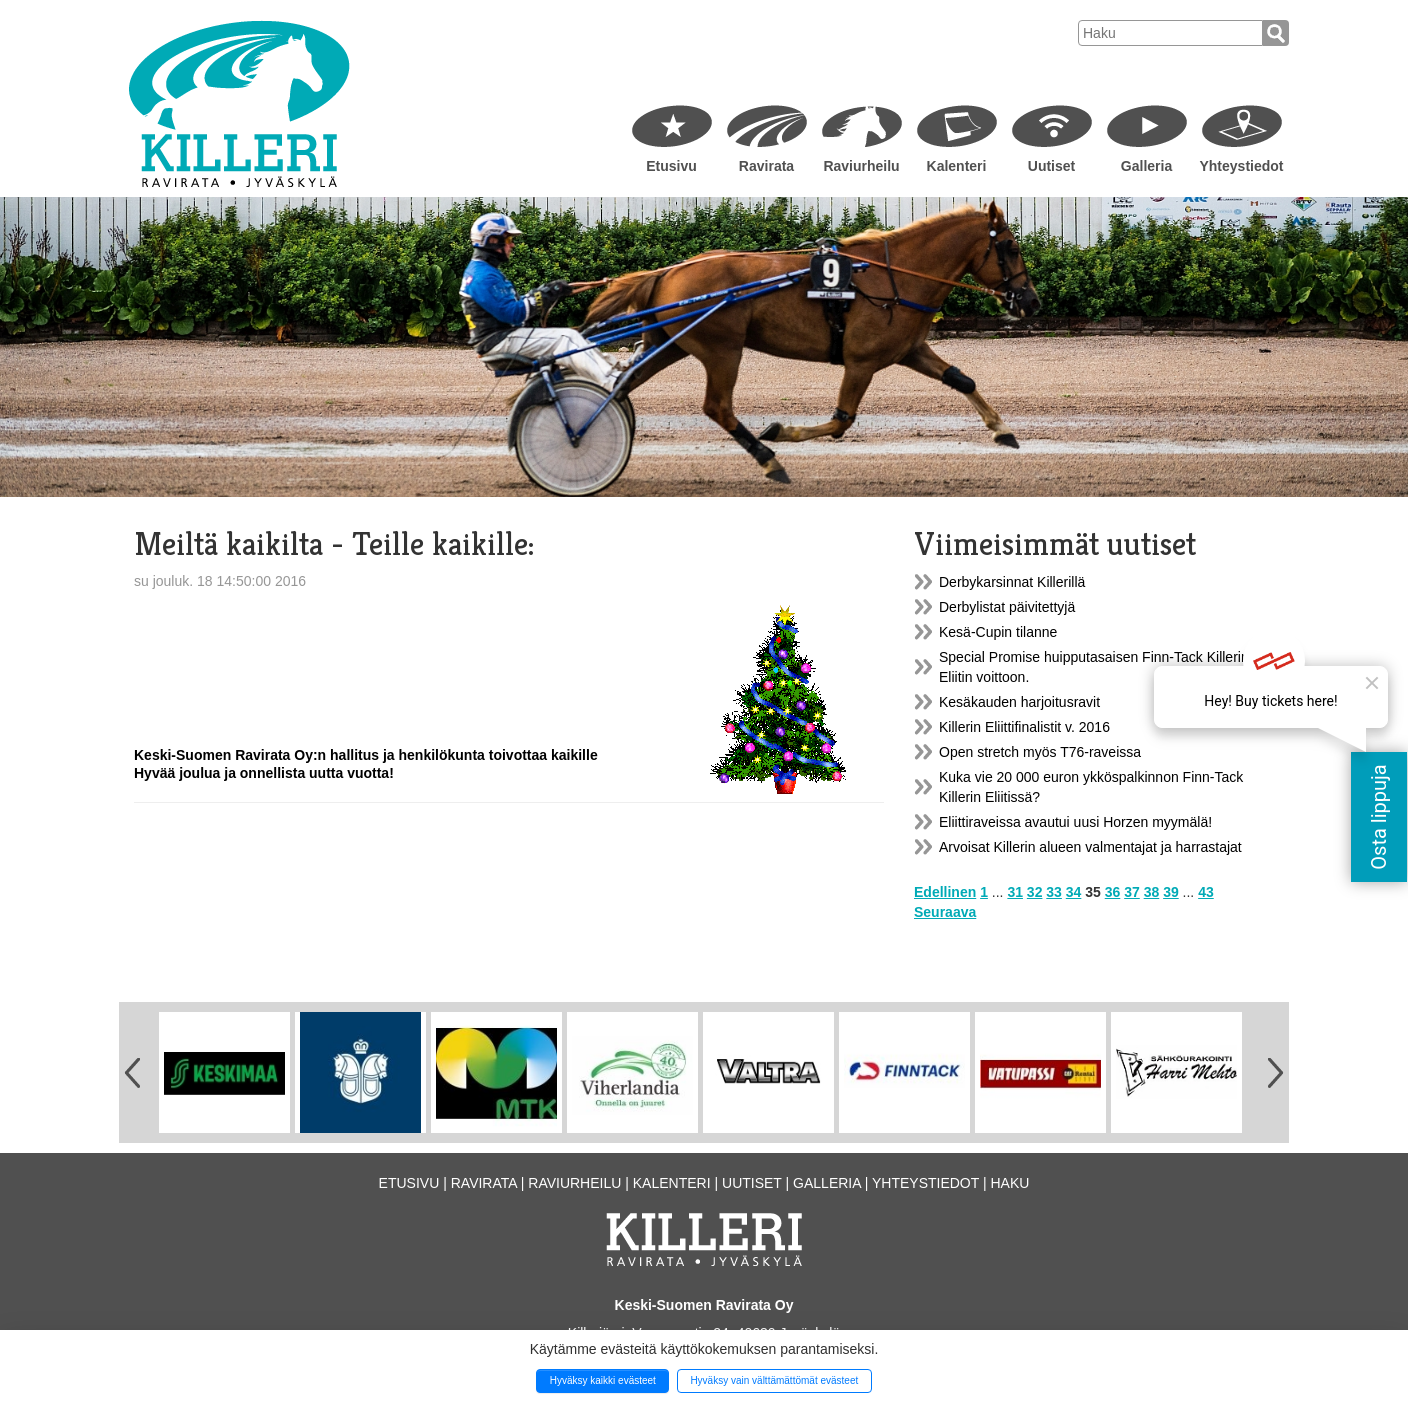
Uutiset (1051, 166)
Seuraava (945, 912)
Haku (1009, 1183)
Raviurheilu (861, 166)
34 (1074, 892)
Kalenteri (957, 166)
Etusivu (671, 166)
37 (1132, 892)
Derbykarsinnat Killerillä (1012, 582)
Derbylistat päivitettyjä (1007, 607)
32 (1035, 892)
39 (1171, 892)
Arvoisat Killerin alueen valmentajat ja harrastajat (1090, 847)
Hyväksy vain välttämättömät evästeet (774, 1380)
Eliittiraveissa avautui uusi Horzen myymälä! (1075, 822)
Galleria (1146, 166)
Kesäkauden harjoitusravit (1019, 702)
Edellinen (945, 892)
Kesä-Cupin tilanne (998, 632)
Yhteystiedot (1241, 166)
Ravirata (766, 166)
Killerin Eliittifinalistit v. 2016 (1024, 727)
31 (1015, 892)
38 (1152, 892)
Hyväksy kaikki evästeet (603, 1380)
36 (1113, 892)
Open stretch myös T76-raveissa (1040, 752)
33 (1054, 892)
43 (1206, 892)
